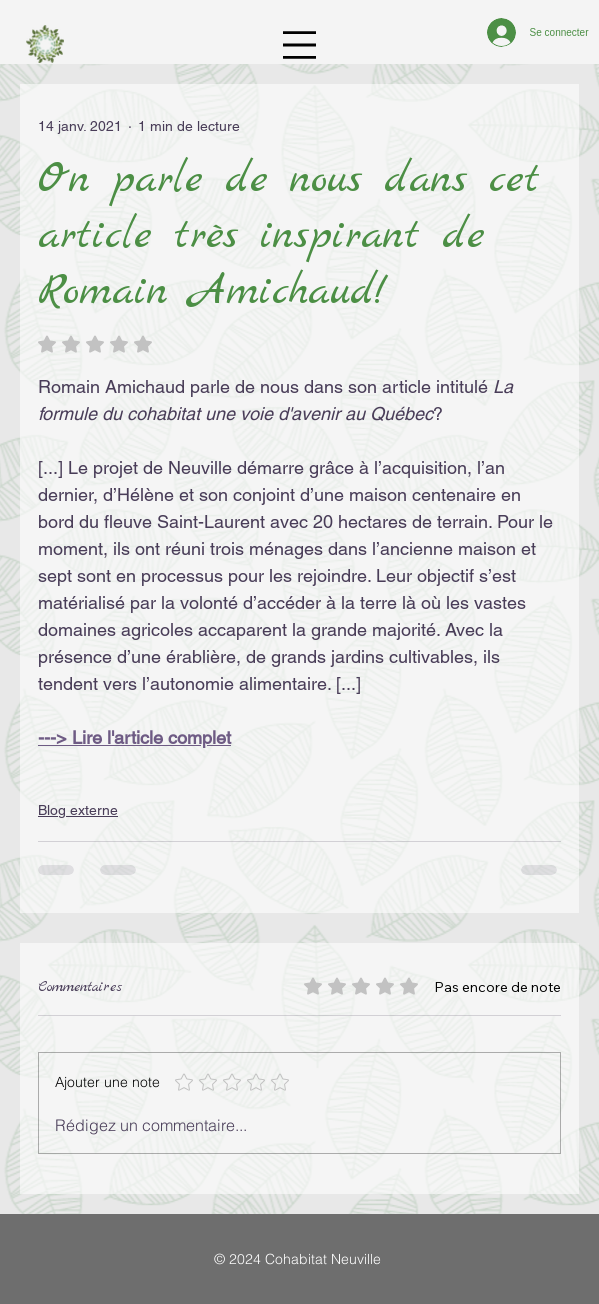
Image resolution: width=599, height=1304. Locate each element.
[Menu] (299, 45)
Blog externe (78, 810)
